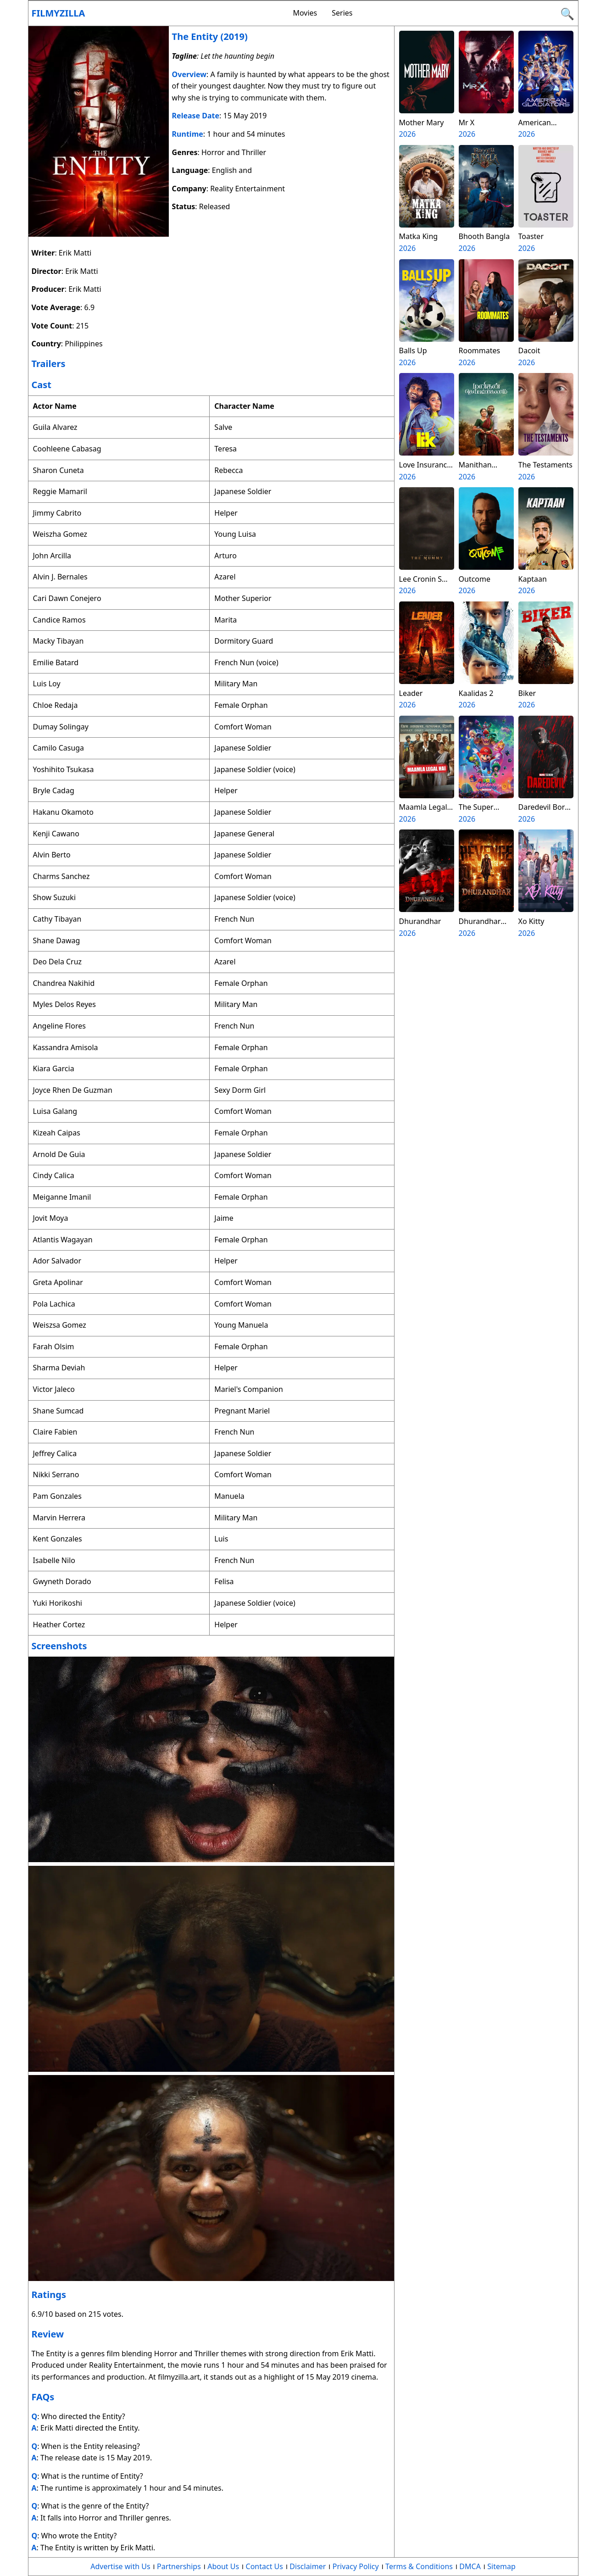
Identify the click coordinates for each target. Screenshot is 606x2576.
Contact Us (264, 2566)
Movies (305, 13)
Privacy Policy (356, 2566)
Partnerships (179, 2566)
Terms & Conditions (419, 2566)
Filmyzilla (58, 13)
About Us (223, 2566)
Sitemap (501, 2566)
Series (342, 13)
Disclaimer (307, 2566)
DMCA (470, 2566)
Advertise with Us (120, 2566)
